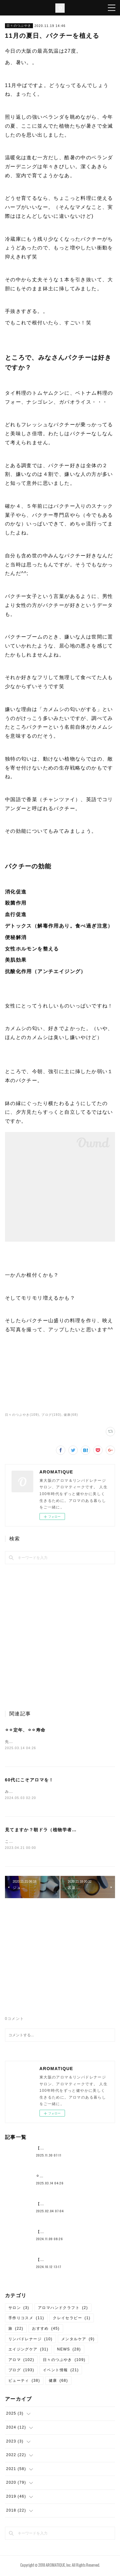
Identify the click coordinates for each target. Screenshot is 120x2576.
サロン (18, 2309)
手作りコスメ (26, 2319)
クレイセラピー (71, 2319)
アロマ (21, 2361)
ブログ (21, 2371)
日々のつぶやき (19, 25)
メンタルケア (78, 2340)
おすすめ (46, 2330)
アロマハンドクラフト (63, 2309)
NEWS (69, 2350)
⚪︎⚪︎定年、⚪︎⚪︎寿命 (25, 1729)
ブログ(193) (51, 1414)
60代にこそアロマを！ (29, 1780)
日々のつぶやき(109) (22, 1414)
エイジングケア (28, 2350)
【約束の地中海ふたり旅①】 (63, 2149)
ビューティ (24, 2382)
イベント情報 (61, 2371)
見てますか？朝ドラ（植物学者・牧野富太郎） (55, 1830)
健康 (58, 2382)
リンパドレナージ (30, 2340)
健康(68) (71, 1414)
